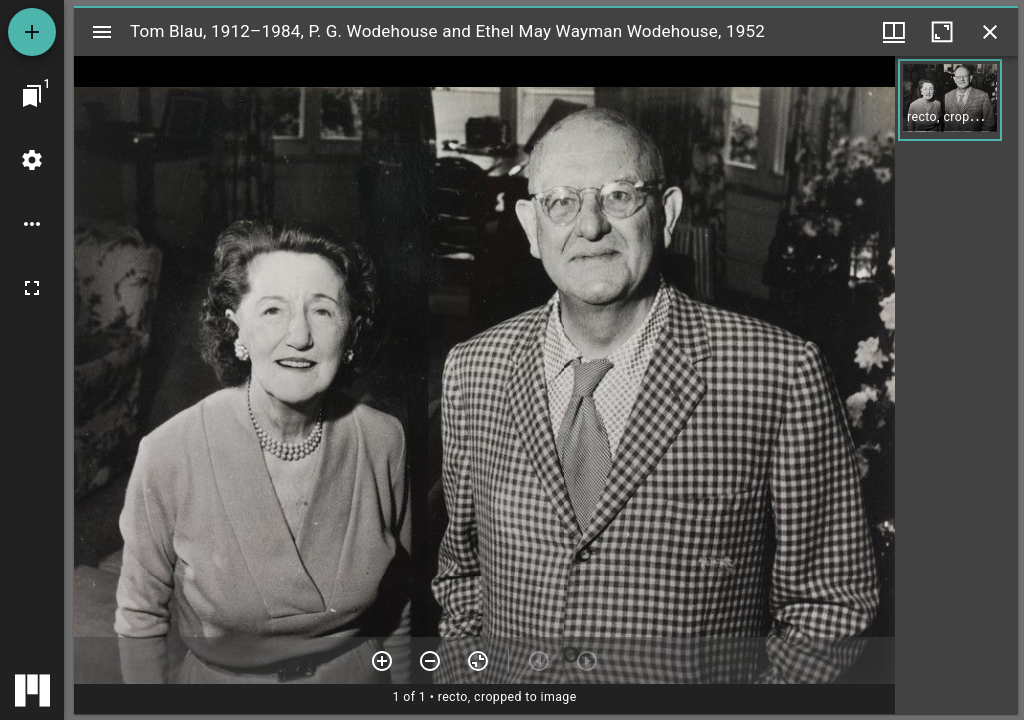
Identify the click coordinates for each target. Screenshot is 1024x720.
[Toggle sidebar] (102, 32)
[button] (950, 100)
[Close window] (990, 32)
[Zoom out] (430, 661)
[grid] (956, 385)
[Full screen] (32, 288)
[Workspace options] (32, 224)
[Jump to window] (32, 96)
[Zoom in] (382, 661)
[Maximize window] (942, 32)
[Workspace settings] (32, 160)
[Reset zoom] (478, 661)
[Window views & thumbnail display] (894, 32)
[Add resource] (32, 32)
